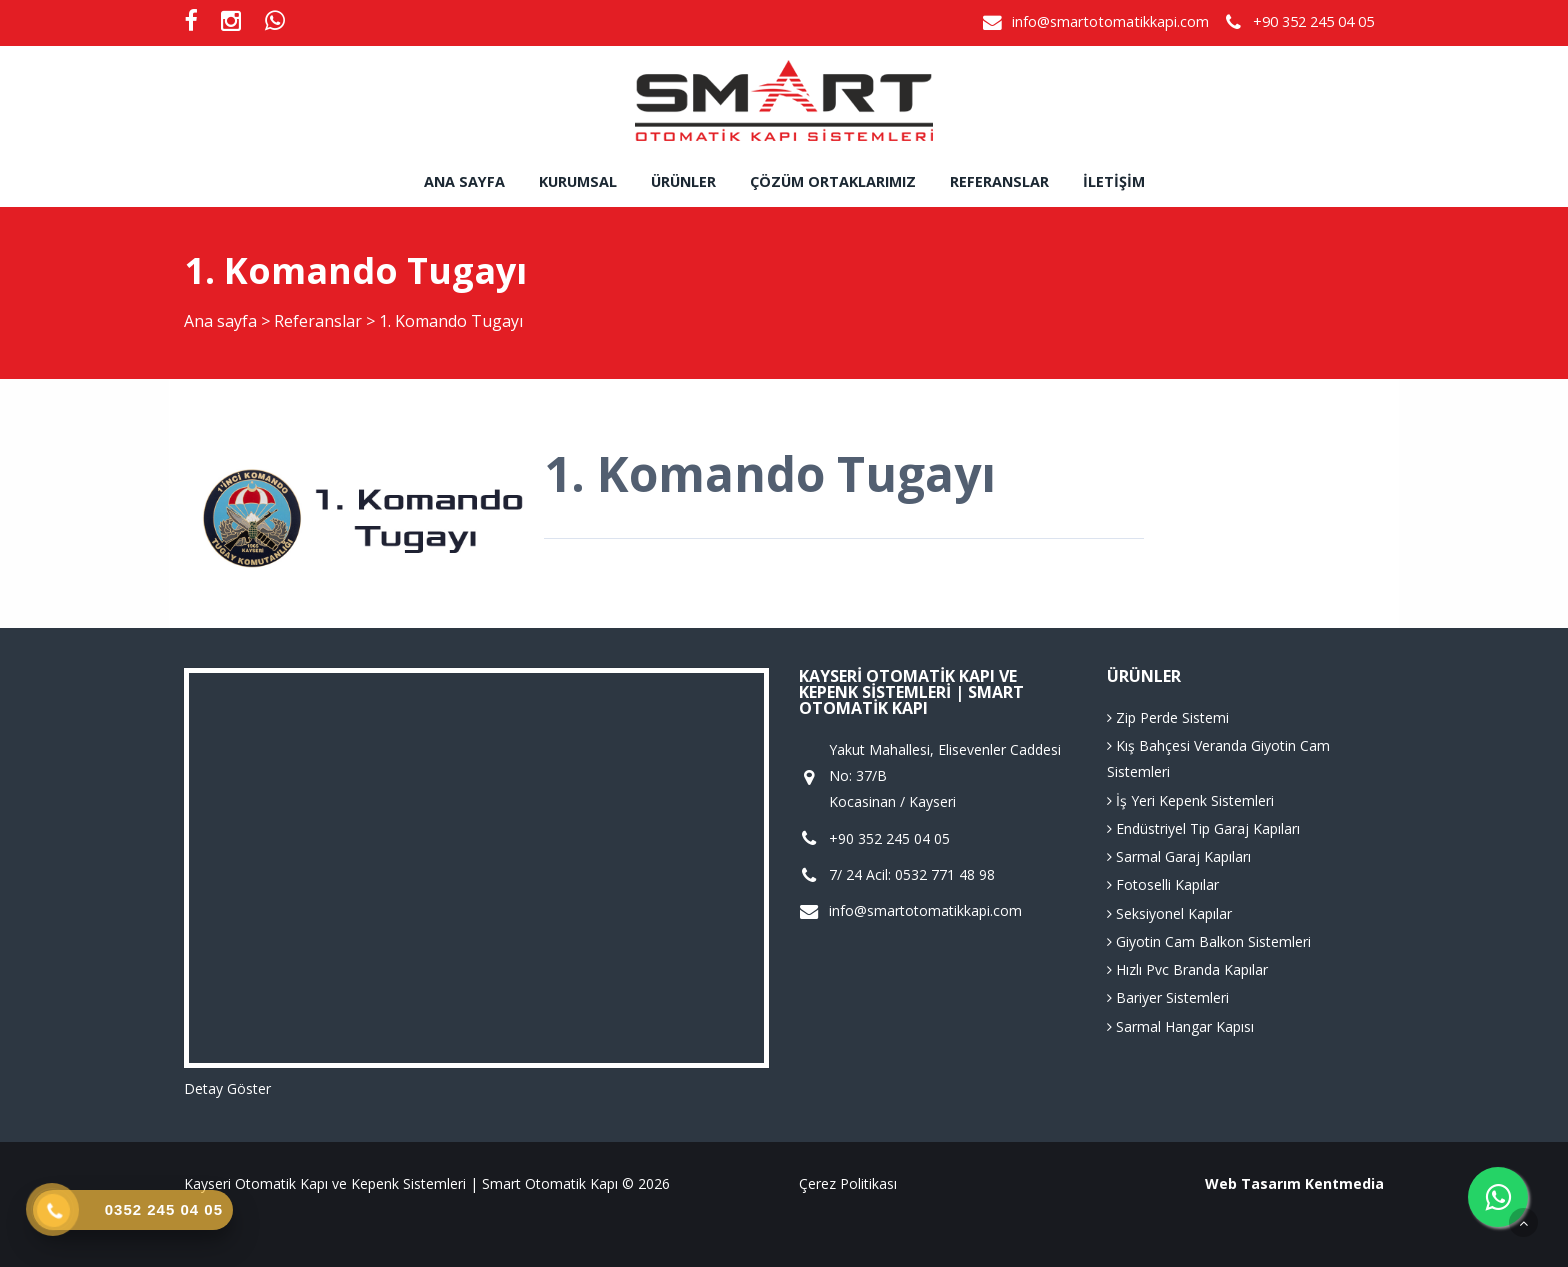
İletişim (1114, 181)
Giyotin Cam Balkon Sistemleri (1209, 941)
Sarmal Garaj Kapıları (1179, 856)
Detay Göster (227, 1088)
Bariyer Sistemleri (1168, 997)
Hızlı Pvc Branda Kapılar (1187, 969)
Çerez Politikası (848, 1183)
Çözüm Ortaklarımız (833, 181)
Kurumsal (578, 181)
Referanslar (999, 181)
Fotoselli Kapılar (1163, 884)
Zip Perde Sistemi (1168, 717)
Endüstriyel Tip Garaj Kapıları (1203, 828)
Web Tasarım (1253, 1183)
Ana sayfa (464, 181)
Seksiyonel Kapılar (1169, 913)
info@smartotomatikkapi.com (1110, 21)
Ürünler (683, 181)
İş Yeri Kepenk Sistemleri (1190, 800)
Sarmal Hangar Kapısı (1180, 1026)
